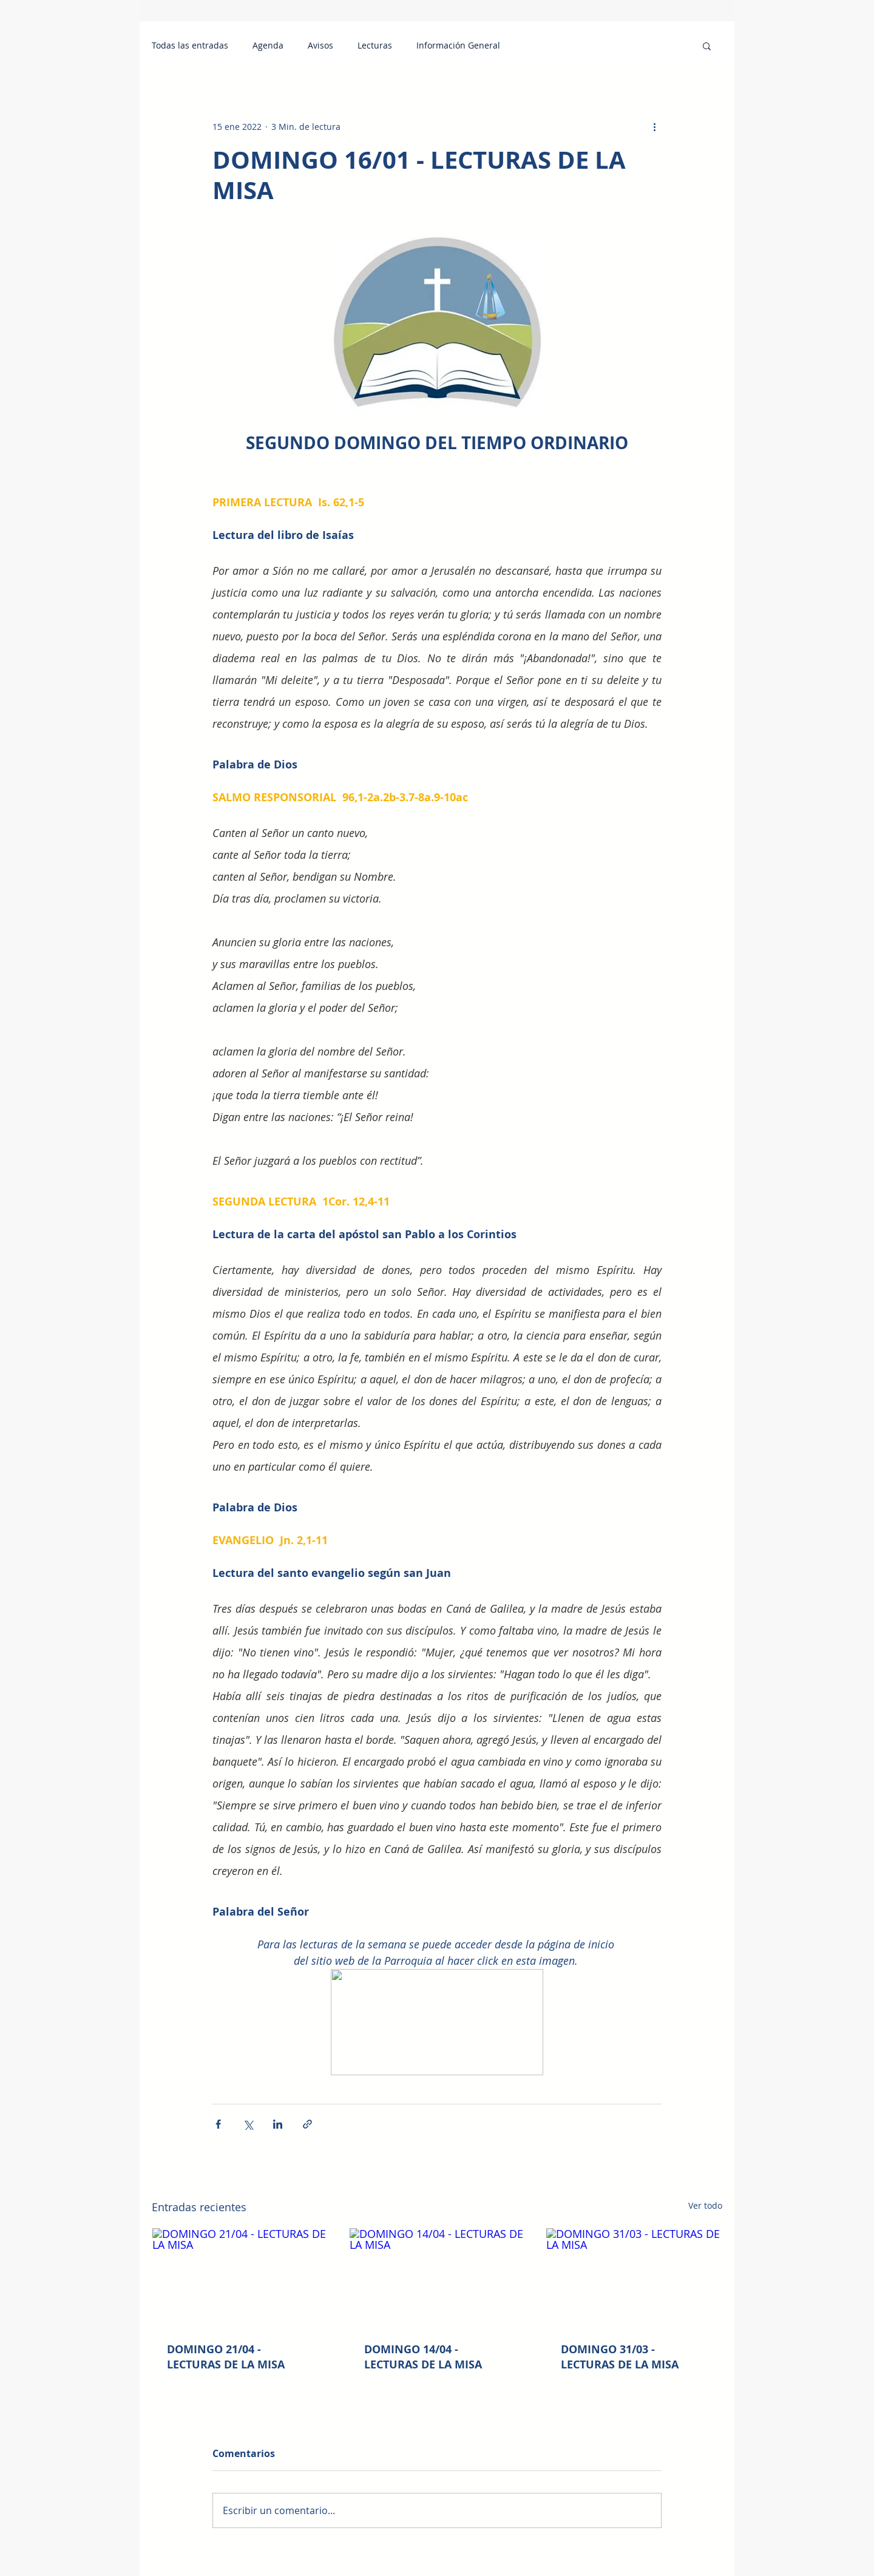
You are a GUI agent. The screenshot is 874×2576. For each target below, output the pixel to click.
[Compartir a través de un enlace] (307, 2124)
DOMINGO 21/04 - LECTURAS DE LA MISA (226, 2357)
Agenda (267, 45)
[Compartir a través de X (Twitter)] (248, 2124)
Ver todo (705, 2205)
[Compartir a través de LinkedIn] (277, 2124)
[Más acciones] (654, 126)
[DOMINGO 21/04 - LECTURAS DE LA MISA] (240, 2277)
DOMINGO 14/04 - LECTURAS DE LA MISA (423, 2357)
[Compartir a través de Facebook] (218, 2124)
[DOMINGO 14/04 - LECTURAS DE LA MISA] (437, 2277)
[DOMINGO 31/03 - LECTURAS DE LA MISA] (634, 2277)
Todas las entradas (190, 45)
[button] (707, 45)
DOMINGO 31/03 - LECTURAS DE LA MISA (620, 2357)
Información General (458, 45)
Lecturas (374, 45)
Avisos (320, 45)
